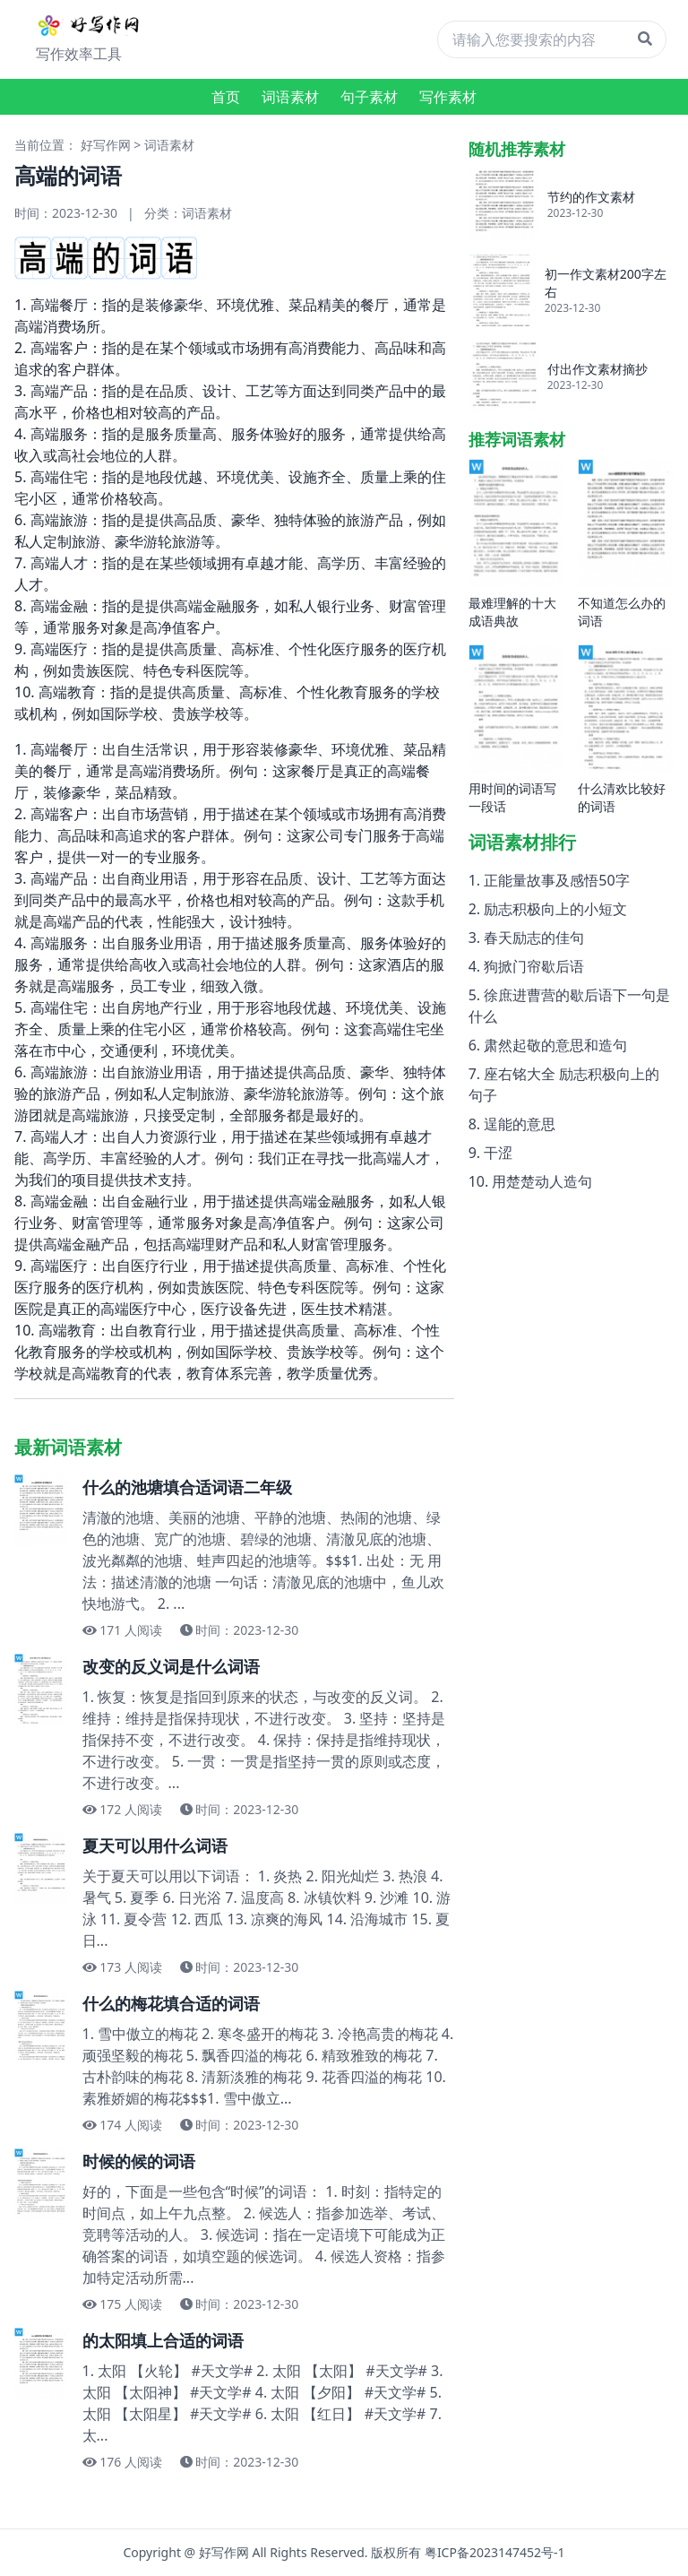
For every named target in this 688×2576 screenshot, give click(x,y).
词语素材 (290, 97)
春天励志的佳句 (534, 937)
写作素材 (448, 97)
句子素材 (369, 97)
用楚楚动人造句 (542, 1181)
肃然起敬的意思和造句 (555, 1045)
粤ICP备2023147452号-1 (495, 2552)
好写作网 (106, 144)
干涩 (498, 1153)
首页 (225, 97)
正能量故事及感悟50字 (556, 880)
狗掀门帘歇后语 (534, 966)
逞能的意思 (519, 1124)
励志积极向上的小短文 (555, 909)
